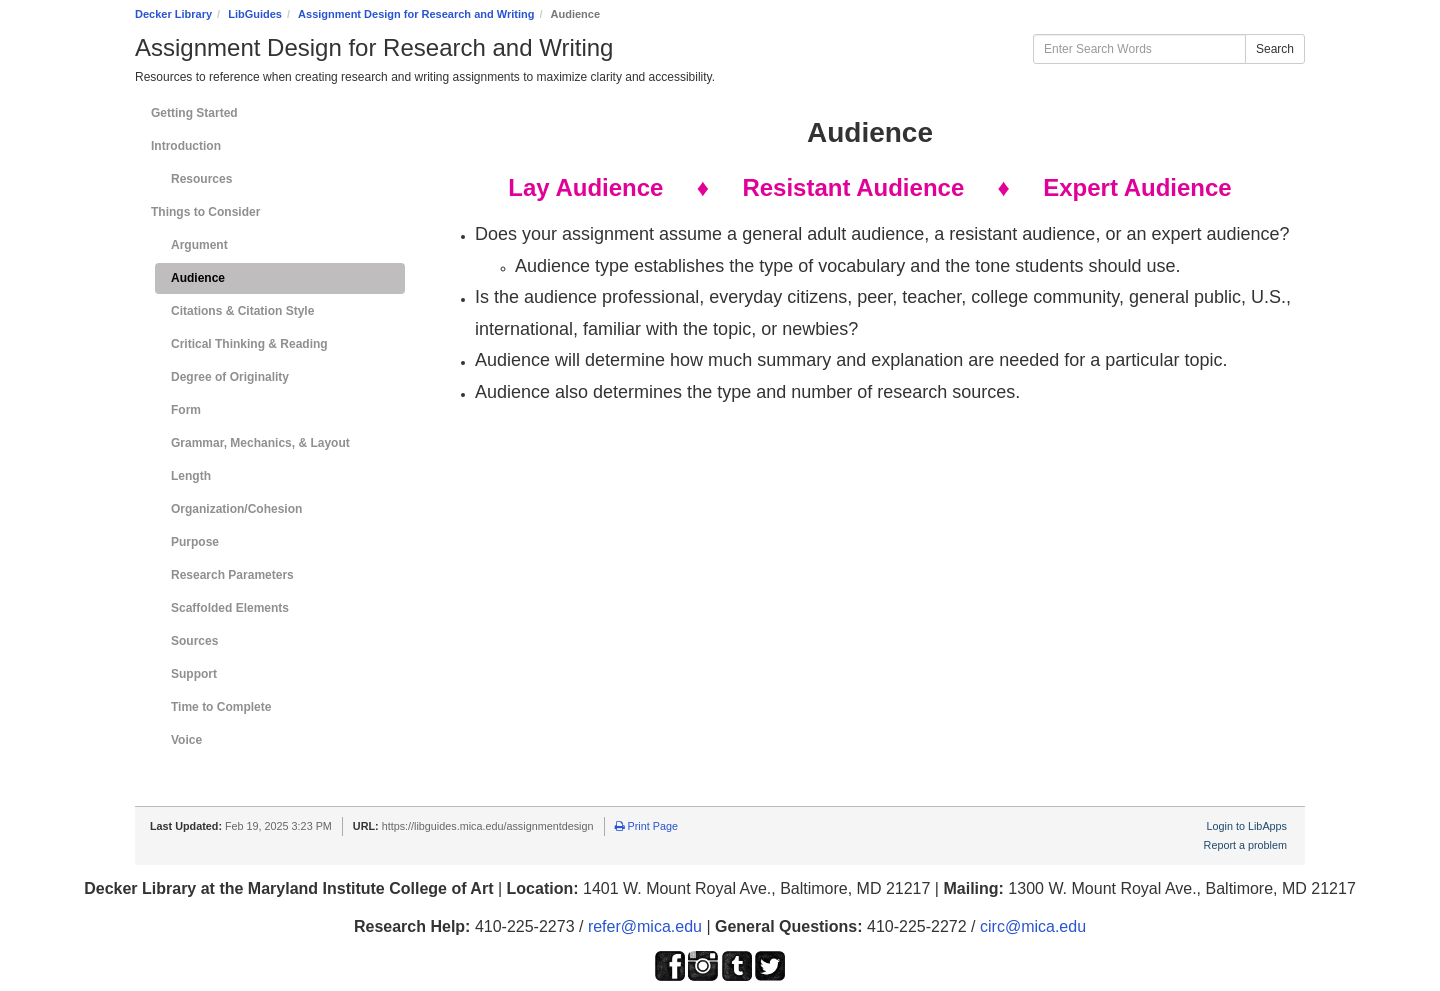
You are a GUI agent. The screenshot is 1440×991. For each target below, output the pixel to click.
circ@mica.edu (1033, 926)
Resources (201, 179)
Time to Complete (221, 707)
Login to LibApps (1247, 826)
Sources (194, 641)
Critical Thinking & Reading (249, 344)
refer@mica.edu (645, 926)
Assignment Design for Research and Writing (416, 14)
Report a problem (1245, 845)
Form (186, 410)
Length (191, 476)
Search (1275, 49)
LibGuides (255, 14)
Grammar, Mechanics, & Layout (260, 443)
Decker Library (173, 14)
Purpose (195, 542)
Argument (199, 245)
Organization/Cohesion (236, 509)
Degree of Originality (230, 377)
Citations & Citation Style (242, 311)
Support (194, 674)
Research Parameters (232, 575)
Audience (198, 278)
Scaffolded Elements (230, 608)
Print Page (646, 826)
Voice (186, 740)
